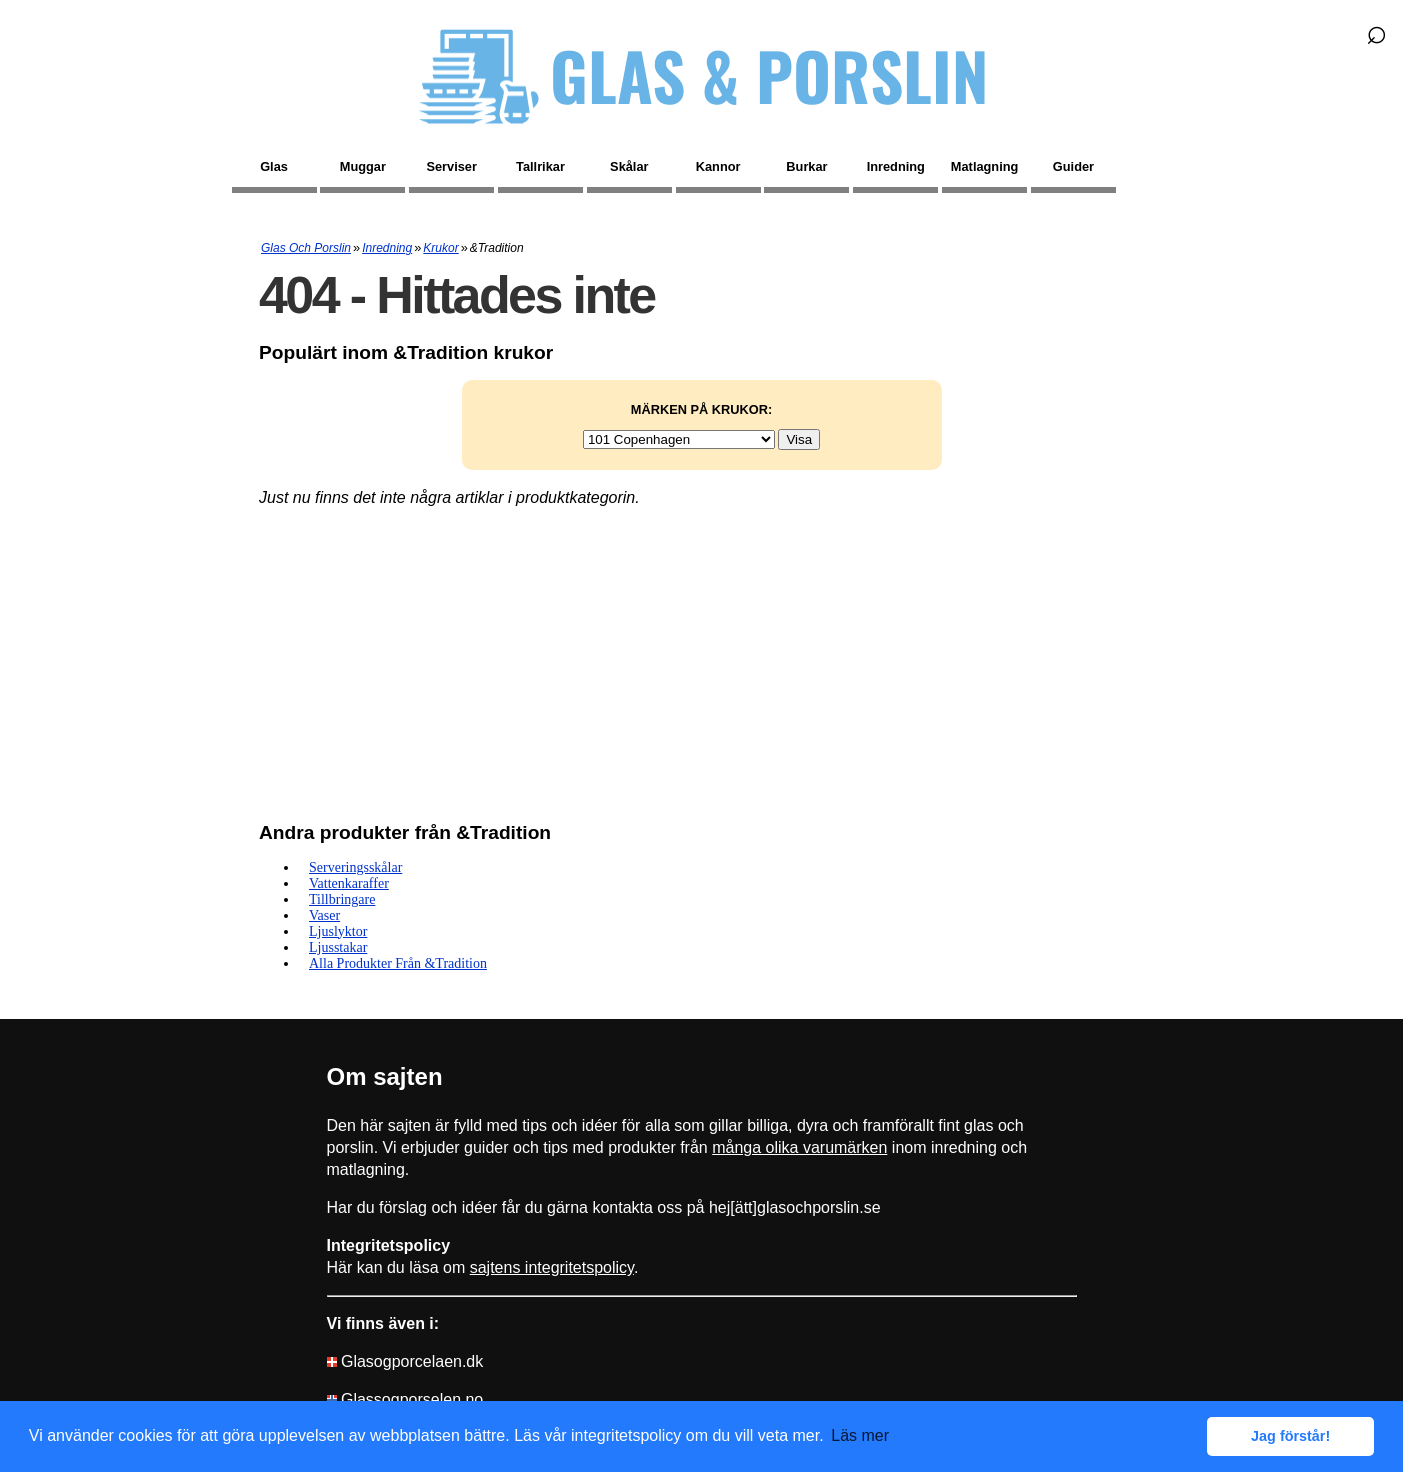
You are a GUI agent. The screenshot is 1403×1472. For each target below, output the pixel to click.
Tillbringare (342, 899)
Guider (1073, 166)
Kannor (718, 166)
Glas (274, 166)
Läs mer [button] (860, 1435)
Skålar (629, 166)
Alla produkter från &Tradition (398, 963)
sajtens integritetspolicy (552, 1267)
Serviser (451, 166)
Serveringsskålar (355, 867)
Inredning (896, 166)
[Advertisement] (701, 666)
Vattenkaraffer (349, 883)
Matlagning (985, 166)
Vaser (324, 915)
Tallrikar (540, 166)
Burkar (806, 166)
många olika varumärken (799, 1147)
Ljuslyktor (338, 931)
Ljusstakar (338, 947)
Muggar (363, 166)
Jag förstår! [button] (1290, 1436)
